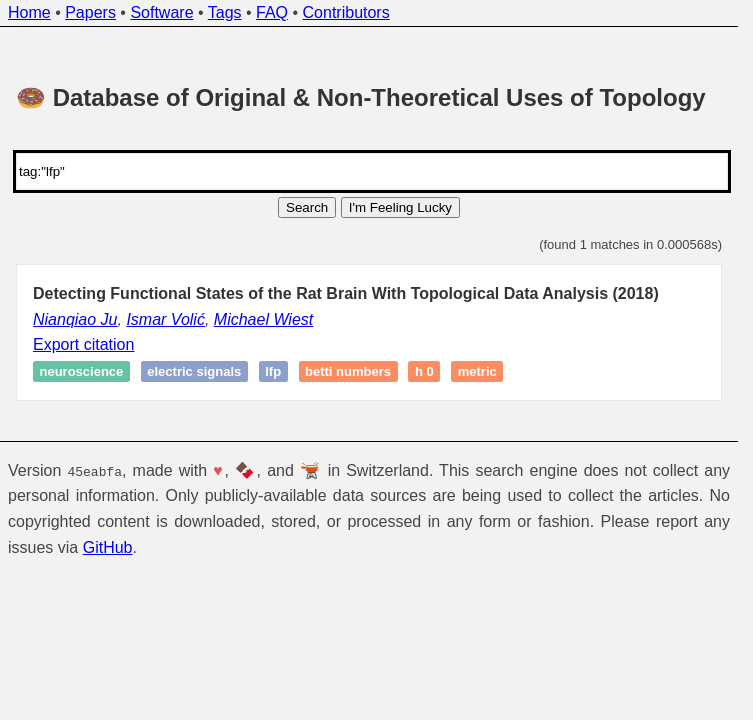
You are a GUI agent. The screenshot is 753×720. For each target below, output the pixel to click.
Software (161, 12)
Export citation (83, 344)
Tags (225, 12)
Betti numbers (348, 371)
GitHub (108, 546)
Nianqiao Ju (75, 319)
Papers (90, 12)
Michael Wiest (263, 319)
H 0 (424, 371)
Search (307, 207)
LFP (273, 371)
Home (29, 12)
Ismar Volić (165, 319)
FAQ (272, 12)
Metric (477, 371)
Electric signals (194, 371)
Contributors (346, 12)
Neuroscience (82, 371)
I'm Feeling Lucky (400, 207)
